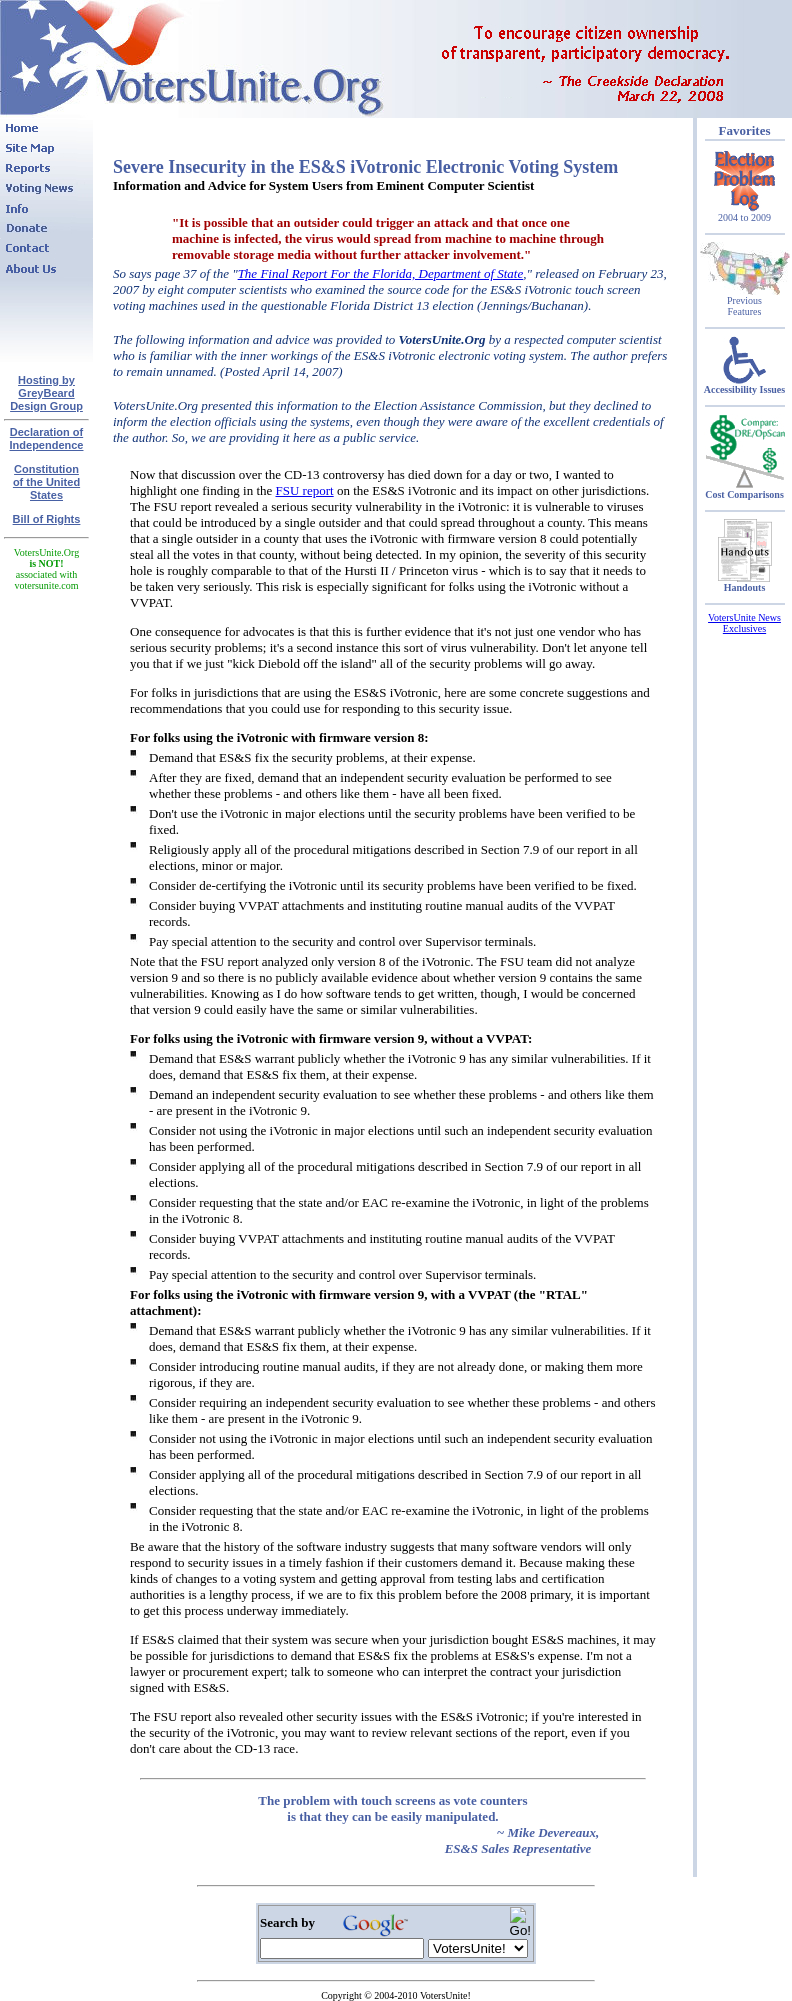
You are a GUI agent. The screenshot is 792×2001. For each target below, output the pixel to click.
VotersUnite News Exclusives (744, 623)
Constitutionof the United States (46, 482)
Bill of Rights (47, 519)
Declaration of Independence (47, 438)
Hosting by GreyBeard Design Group (46, 393)
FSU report (305, 490)
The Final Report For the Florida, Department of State (381, 273)
